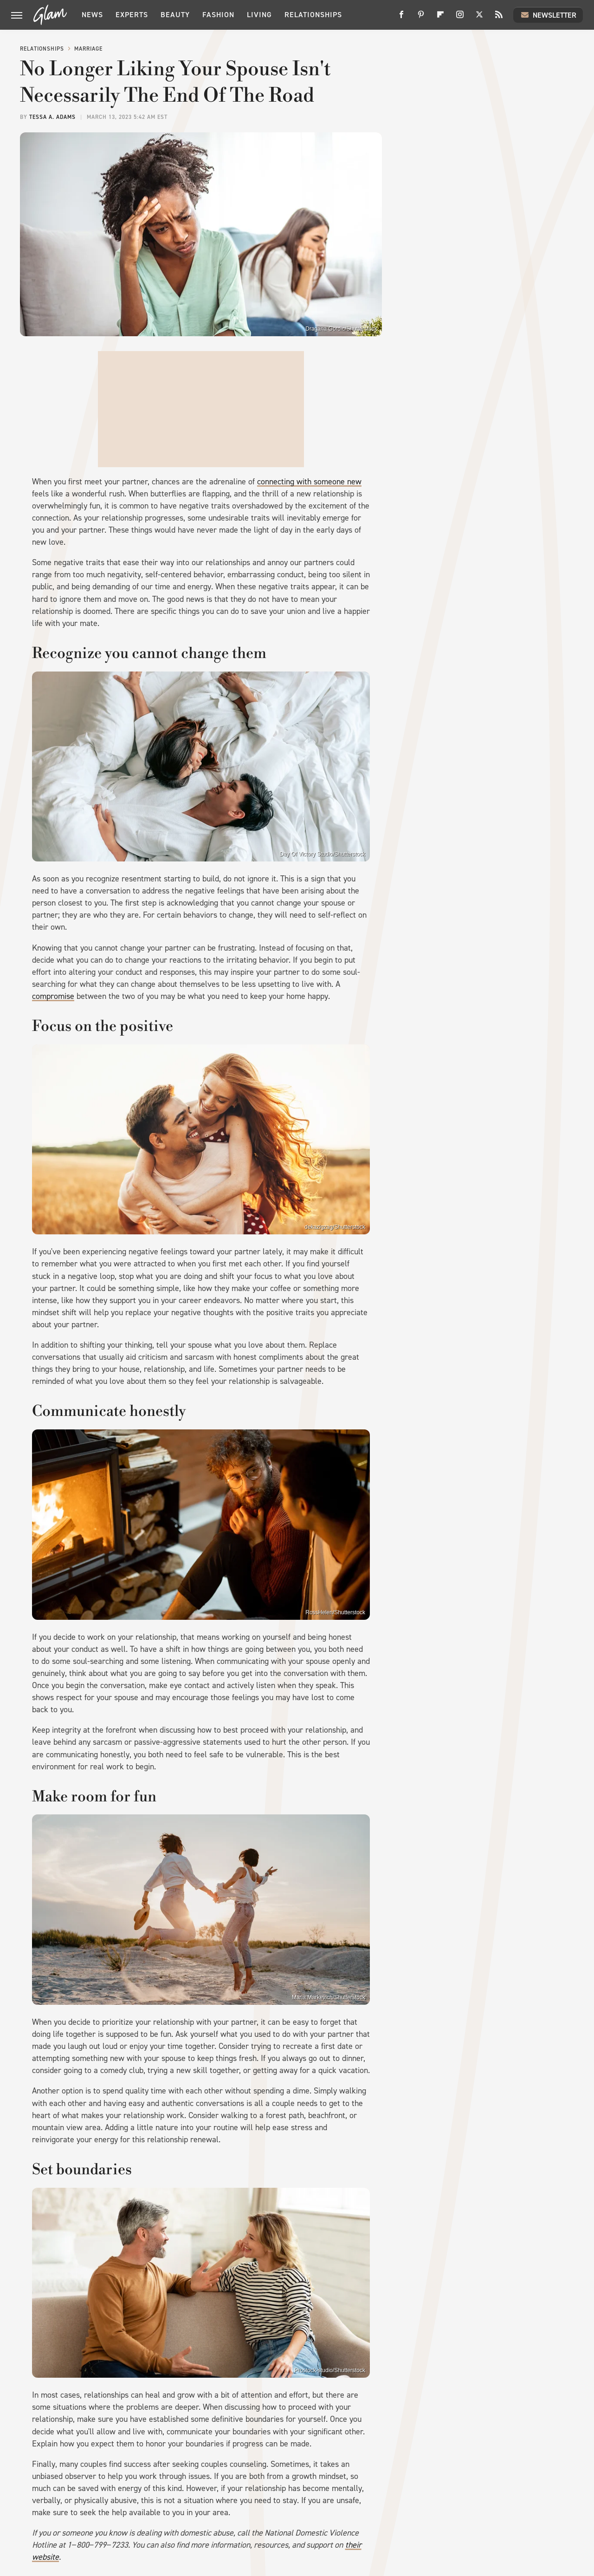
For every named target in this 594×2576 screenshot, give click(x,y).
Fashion (218, 15)
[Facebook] (401, 18)
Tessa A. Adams (52, 117)
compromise (53, 996)
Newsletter (548, 15)
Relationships (313, 15)
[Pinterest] (421, 18)
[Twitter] (479, 18)
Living (259, 15)
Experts (132, 15)
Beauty (175, 15)
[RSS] (499, 18)
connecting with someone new (309, 481)
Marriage (88, 49)
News (92, 15)
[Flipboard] (440, 18)
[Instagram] (460, 18)
